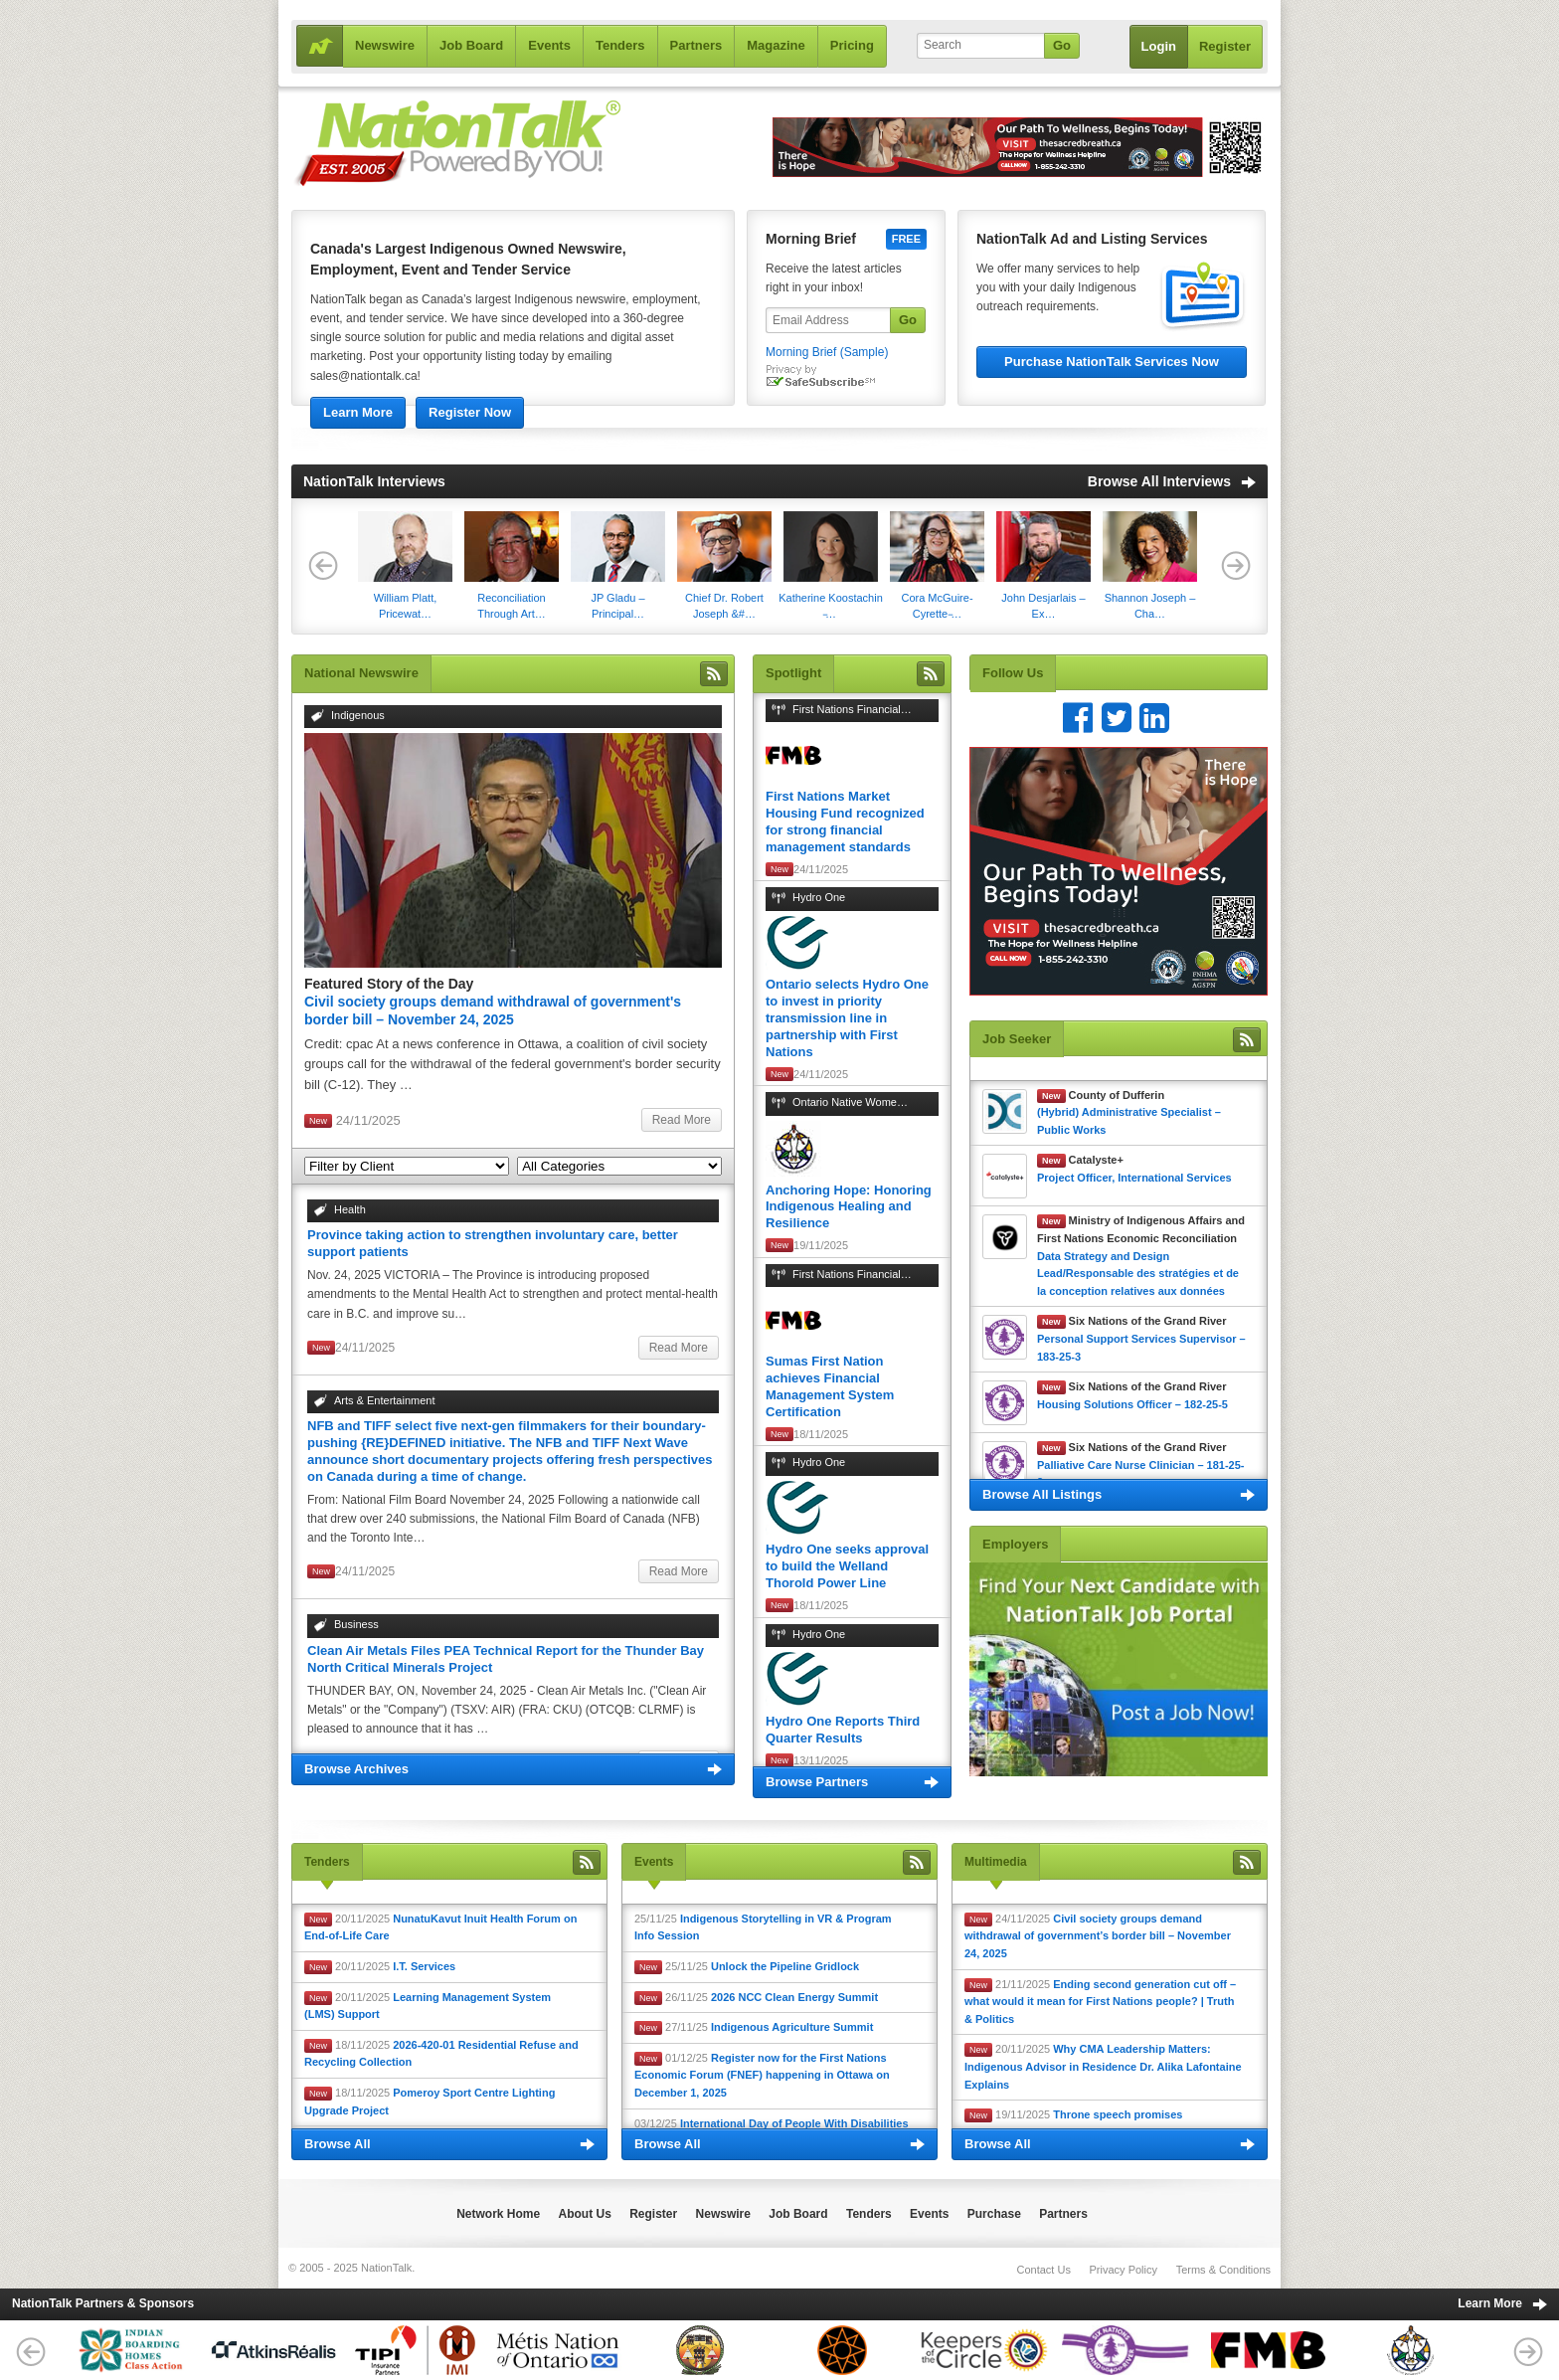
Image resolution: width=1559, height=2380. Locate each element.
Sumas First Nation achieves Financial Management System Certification (830, 1386)
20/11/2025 (440, 1927)
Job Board (471, 45)
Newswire (385, 45)
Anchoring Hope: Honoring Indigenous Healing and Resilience (849, 1207)
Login (1158, 46)
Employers (1015, 1544)
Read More (681, 1120)
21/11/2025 (1100, 2001)
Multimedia (995, 1862)
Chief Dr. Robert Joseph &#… (724, 565)
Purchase (994, 2214)
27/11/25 (753, 2028)
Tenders (620, 45)
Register (1225, 46)
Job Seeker (1016, 1038)
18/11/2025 (441, 2054)
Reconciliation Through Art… (511, 565)
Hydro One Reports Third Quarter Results (843, 1729)
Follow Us (1012, 672)
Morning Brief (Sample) (827, 352)
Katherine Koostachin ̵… (831, 565)
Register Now (470, 412)
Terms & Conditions (1223, 2270)
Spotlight (793, 672)
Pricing (852, 45)
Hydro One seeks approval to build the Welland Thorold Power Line (847, 1566)
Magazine (776, 45)
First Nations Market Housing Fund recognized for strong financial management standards (845, 821)
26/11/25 (756, 1998)
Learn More (358, 412)
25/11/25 (763, 1927)
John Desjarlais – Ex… (1043, 565)
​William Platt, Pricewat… (405, 565)
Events (549, 45)
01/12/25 (762, 2075)
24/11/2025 (1097, 1936)
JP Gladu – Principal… (618, 565)
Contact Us (1043, 2270)
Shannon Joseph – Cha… (1150, 565)
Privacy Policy (1123, 2270)
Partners (696, 45)
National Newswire (361, 672)
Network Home (498, 2214)
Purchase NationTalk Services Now (1111, 361)
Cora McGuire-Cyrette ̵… (937, 565)
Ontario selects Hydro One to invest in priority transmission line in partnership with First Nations (847, 1018)
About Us (585, 2214)
